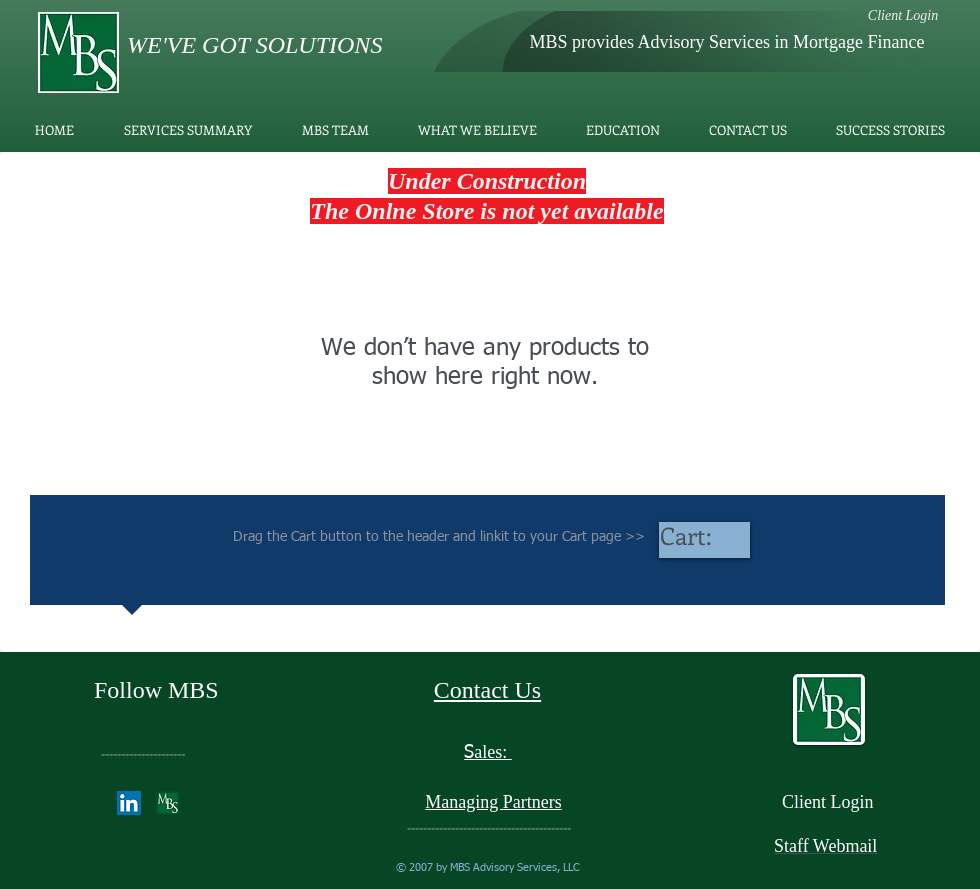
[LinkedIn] (129, 803)
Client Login (828, 802)
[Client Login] (903, 15)
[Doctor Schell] (168, 803)
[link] (704, 537)
